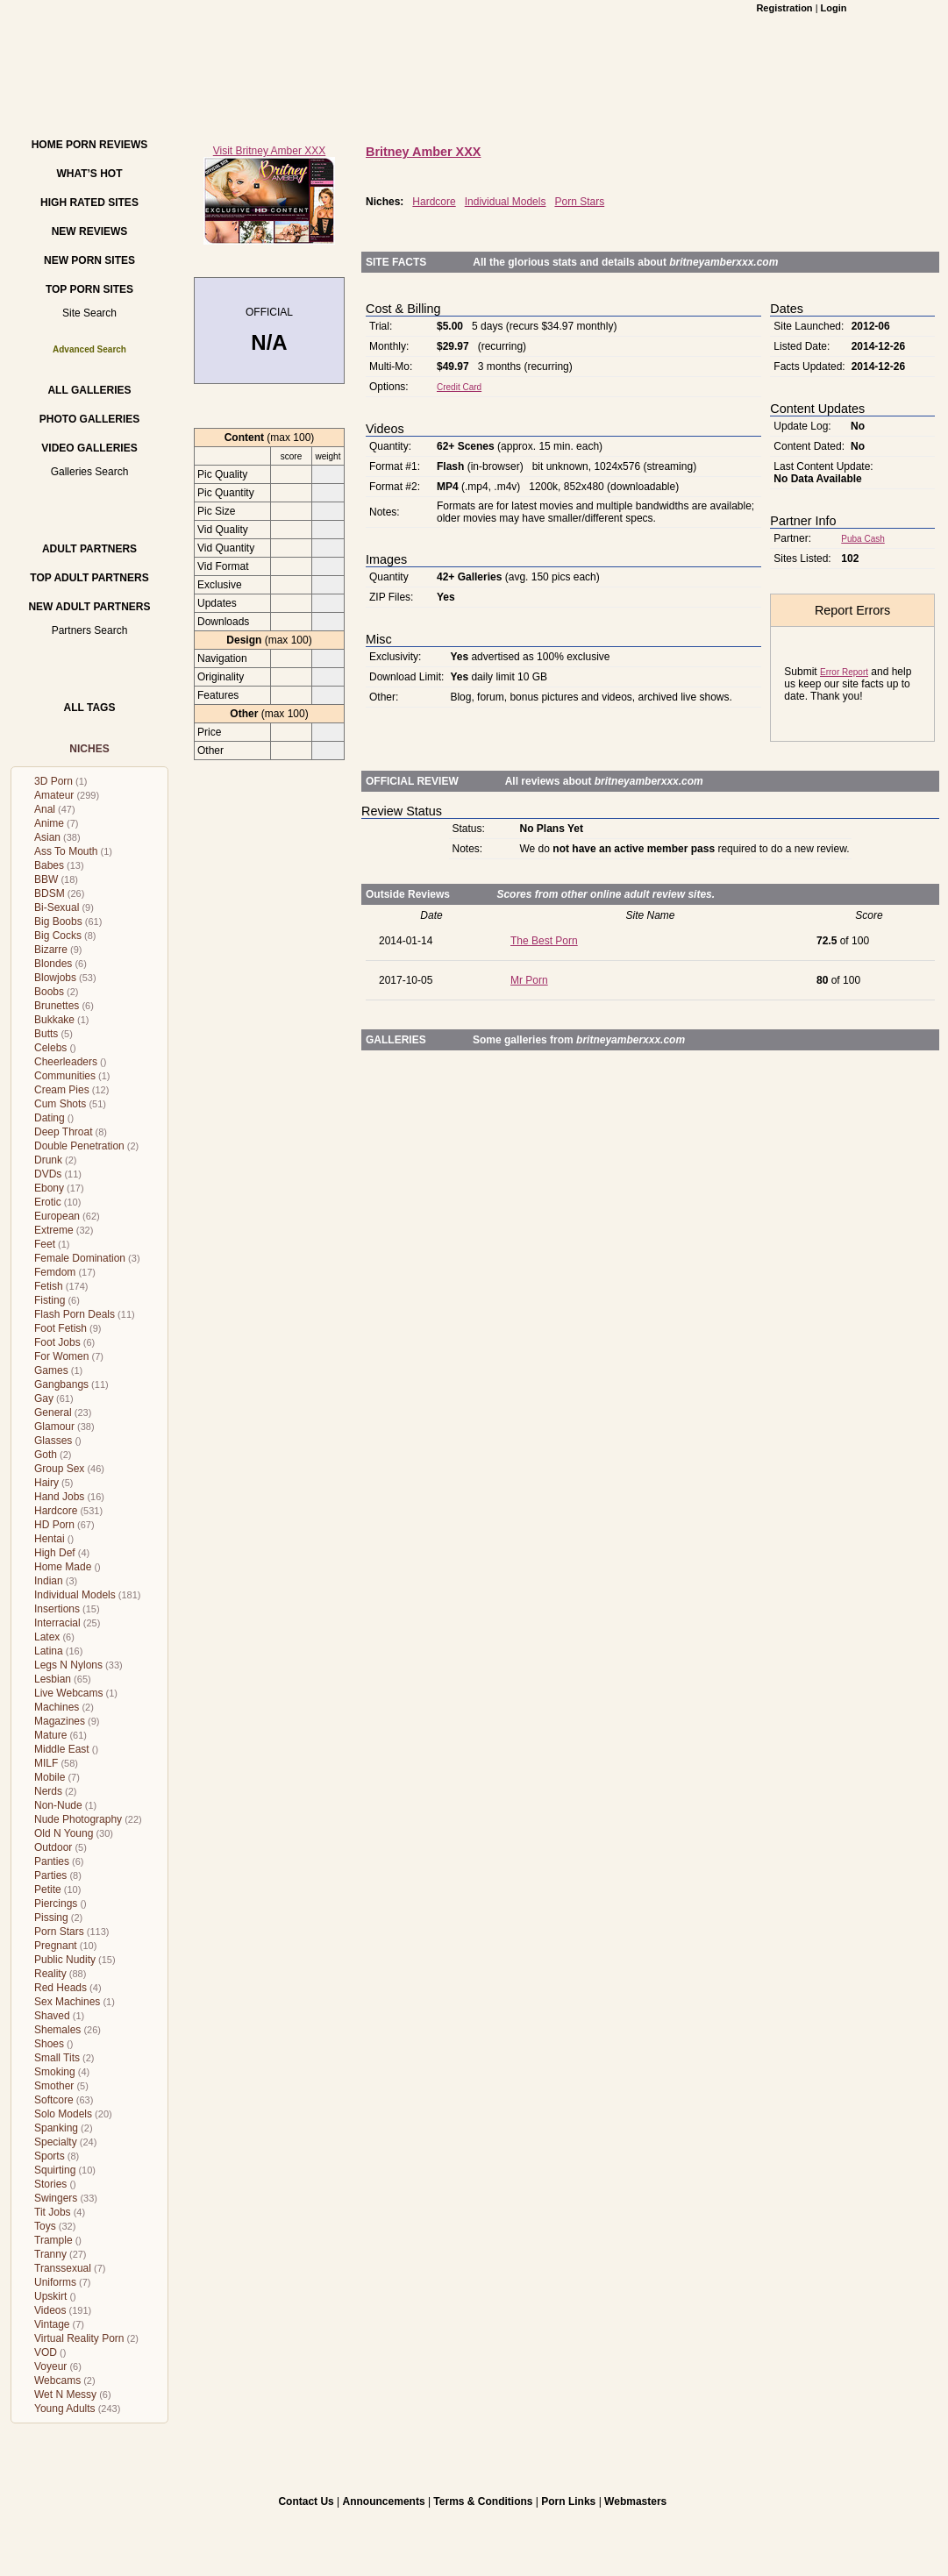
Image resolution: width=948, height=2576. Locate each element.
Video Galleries (89, 448)
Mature (50, 1735)
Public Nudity (65, 1959)
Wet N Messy (65, 2394)
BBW (46, 879)
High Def (54, 1553)
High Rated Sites (89, 202)
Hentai (49, 1539)
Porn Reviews (106, 145)
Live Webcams (68, 1693)
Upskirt (50, 2296)
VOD (45, 2352)
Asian (47, 837)
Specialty (55, 2142)
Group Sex (59, 1468)
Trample (53, 2240)
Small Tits (57, 2058)
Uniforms (55, 2282)
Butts (46, 1034)
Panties (51, 1861)
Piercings (55, 1903)
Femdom (54, 1272)
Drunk (48, 1160)
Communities (65, 1076)
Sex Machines (67, 2002)
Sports (49, 2156)
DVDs (47, 1174)
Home (47, 145)
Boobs (49, 992)
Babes (49, 865)
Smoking (54, 2072)
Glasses (53, 1440)
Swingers (55, 2198)
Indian (48, 1581)
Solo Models (63, 2114)
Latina (48, 1651)
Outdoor (53, 1847)
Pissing (51, 1917)
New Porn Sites (89, 260)
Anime (49, 823)
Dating (49, 1118)
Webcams (57, 2380)
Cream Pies (61, 1090)
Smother (54, 2086)
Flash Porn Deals (74, 1314)
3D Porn (53, 781)
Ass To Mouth (65, 851)
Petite (47, 1889)
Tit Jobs (52, 2212)
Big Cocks (58, 935)
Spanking (56, 2128)
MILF (46, 1763)
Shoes (49, 2044)
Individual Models (75, 1595)
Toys (45, 2226)
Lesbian (52, 1679)
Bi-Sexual (56, 907)
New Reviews (90, 231)
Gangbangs (61, 1384)
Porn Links (568, 2501)
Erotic (47, 1202)
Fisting (49, 1300)
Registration (784, 8)
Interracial (57, 1623)
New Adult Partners (89, 607)
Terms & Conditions (482, 2501)
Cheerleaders (65, 1062)
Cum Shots (60, 1104)
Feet (44, 1244)
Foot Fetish (60, 1328)
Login (834, 8)
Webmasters (635, 2501)
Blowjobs (55, 977)
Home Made (62, 1567)
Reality (50, 1974)
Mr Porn (529, 980)
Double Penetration (79, 1146)
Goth (45, 1454)
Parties (50, 1875)
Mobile (49, 1777)
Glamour (54, 1426)
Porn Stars (59, 1931)
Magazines (59, 1721)
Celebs (50, 1048)
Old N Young (63, 1833)
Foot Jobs (57, 1342)
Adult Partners (89, 549)
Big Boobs (58, 921)
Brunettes (56, 1006)
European (57, 1216)
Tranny (50, 2254)
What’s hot (89, 173)
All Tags (90, 707)
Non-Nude (58, 1805)
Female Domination (79, 1258)
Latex (47, 1637)
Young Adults (65, 2408)
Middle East (61, 1749)
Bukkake (54, 1020)
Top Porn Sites (89, 289)
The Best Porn (544, 941)
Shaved (52, 2016)
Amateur (54, 795)
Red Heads (60, 1988)
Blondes (53, 963)
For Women (61, 1356)
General (53, 1412)
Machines (56, 1707)
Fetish (48, 1286)
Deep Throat (63, 1132)
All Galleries (89, 390)
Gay (43, 1398)
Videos (50, 2310)
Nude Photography (78, 1819)
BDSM (49, 893)
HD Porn (54, 1525)
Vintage (51, 2324)
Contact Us (305, 2501)
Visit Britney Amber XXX (269, 151)
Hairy (46, 1483)
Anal (44, 809)
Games (51, 1370)
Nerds (48, 1791)
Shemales (57, 2030)
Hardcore (55, 1511)
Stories (50, 2184)
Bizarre (51, 949)
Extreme (54, 1230)
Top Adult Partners (89, 578)
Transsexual (62, 2268)
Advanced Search (89, 349)
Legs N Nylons (68, 1665)
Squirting (54, 2170)
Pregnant (55, 1945)
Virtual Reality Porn (79, 2338)
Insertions (57, 1609)
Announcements (384, 2501)
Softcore (54, 2100)
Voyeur (50, 2366)
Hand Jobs (59, 1497)
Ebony (49, 1188)
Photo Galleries (89, 419)
